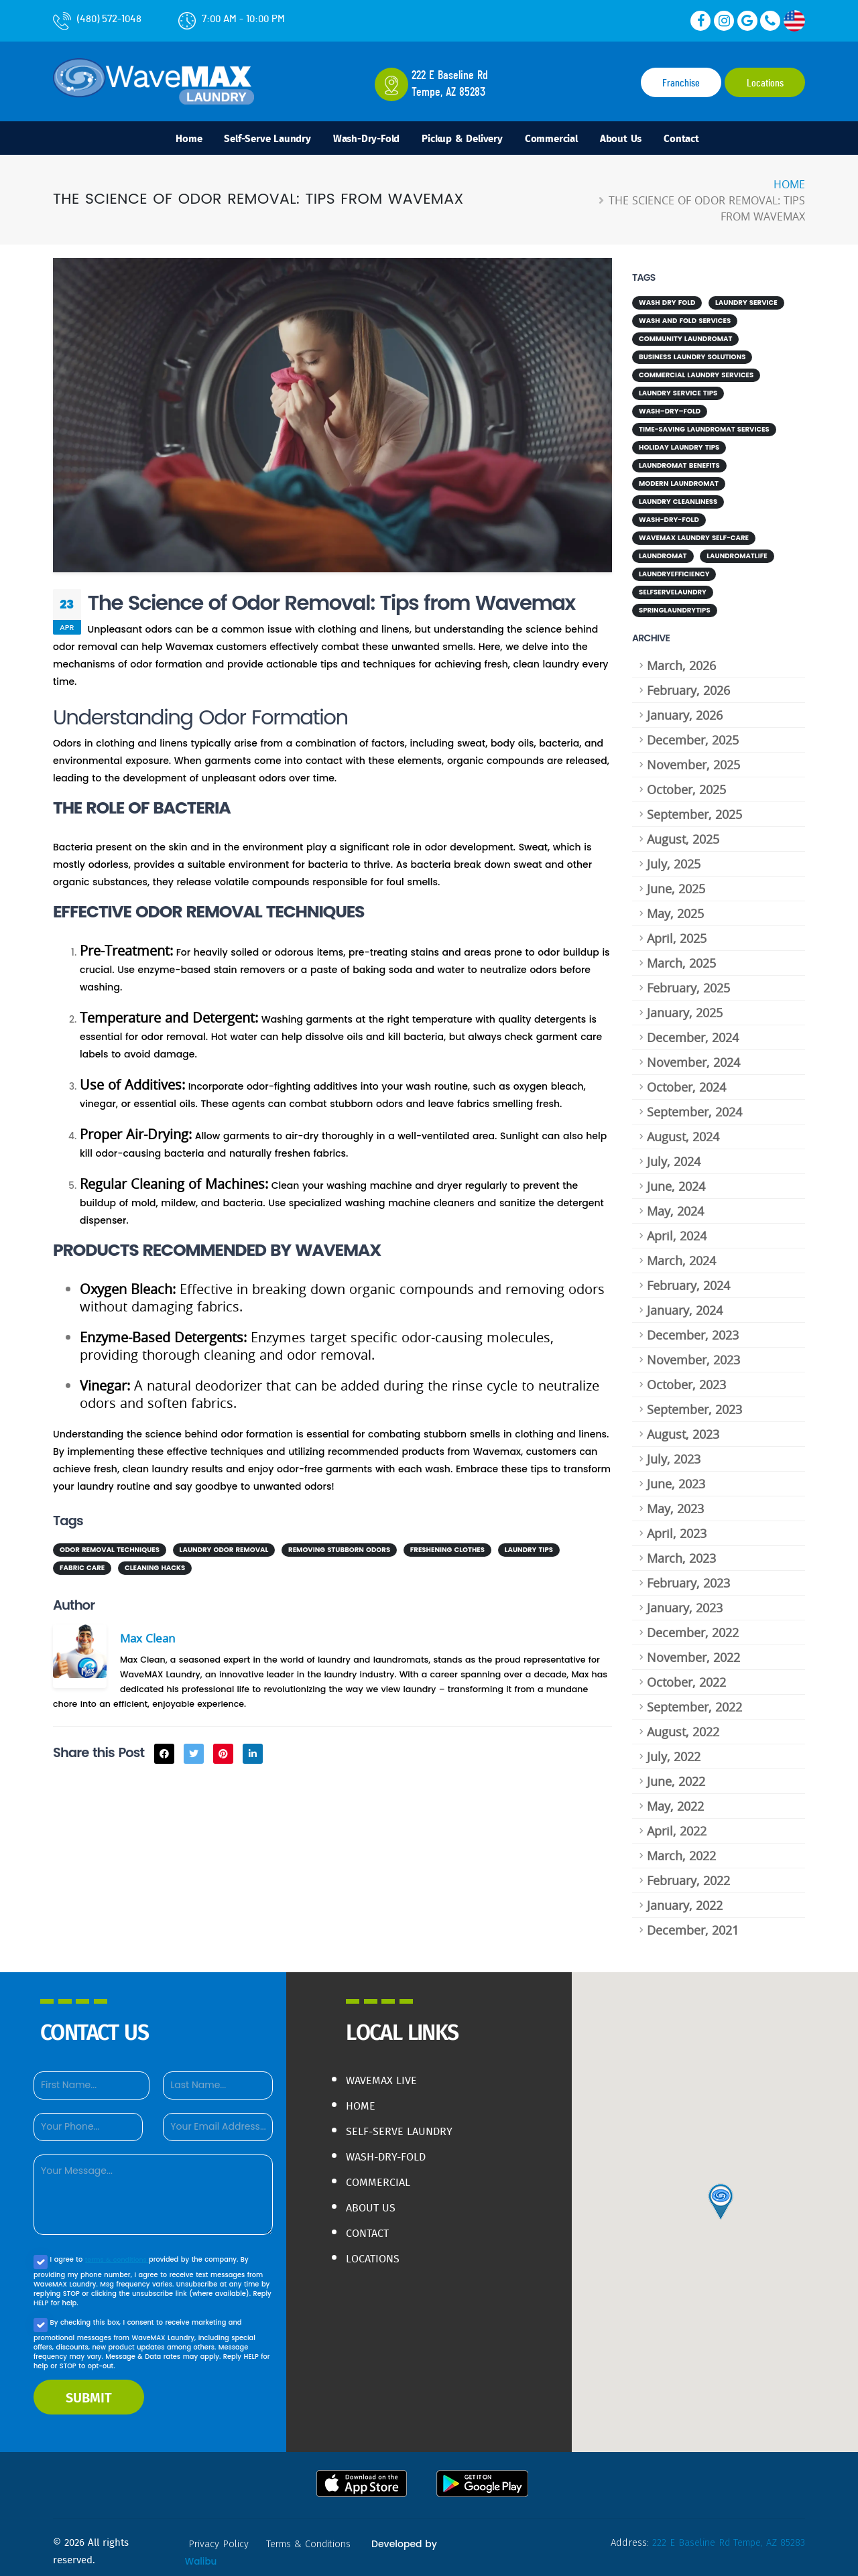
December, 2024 (693, 1029)
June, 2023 (676, 1476)
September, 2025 (694, 806)
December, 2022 (693, 1624)
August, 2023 (683, 1426)
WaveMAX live (385, 2072)
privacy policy (220, 2536)
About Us (644, 139)
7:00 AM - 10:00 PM (231, 19)
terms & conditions (118, 2251)
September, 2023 (694, 1401)
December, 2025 (693, 732)
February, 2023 (688, 1575)
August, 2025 (683, 831)
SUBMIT (89, 2389)
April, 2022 (677, 1823)
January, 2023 (685, 1600)
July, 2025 (673, 856)
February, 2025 (688, 980)
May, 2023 (675, 1500)
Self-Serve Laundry (246, 139)
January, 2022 (685, 1897)
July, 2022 (673, 1748)
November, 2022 (693, 1649)
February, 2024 (688, 1277)
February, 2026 (688, 682)
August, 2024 (683, 1128)
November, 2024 (693, 1054)
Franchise (681, 83)
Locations (765, 83)
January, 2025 (685, 1004)
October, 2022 (686, 1674)
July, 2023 (673, 1451)
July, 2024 (673, 1153)
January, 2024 (685, 1302)
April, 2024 (677, 1228)
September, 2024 (694, 1104)
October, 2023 (686, 1376)
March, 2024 (681, 1252)
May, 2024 (675, 1203)
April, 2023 (677, 1525)
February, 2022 (688, 1872)
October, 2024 (686, 1079)
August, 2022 (683, 1724)
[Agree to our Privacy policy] (41, 2254)
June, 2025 (676, 881)
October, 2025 (686, 781)
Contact (712, 139)
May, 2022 (675, 1798)
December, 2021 (693, 1922)
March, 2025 (681, 955)
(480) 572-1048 (97, 19)
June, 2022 (676, 1773)
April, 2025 (677, 930)
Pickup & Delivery (465, 139)
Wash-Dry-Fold (357, 139)
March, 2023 (681, 1550)
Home (158, 139)
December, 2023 (693, 1327)
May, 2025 (675, 905)
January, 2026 (685, 707)
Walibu (201, 2553)
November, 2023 (693, 1352)
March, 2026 (681, 657)
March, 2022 (681, 1848)
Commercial (566, 139)
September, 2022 (694, 1699)
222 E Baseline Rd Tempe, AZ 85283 (725, 2534)
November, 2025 (693, 757)
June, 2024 (676, 1178)
